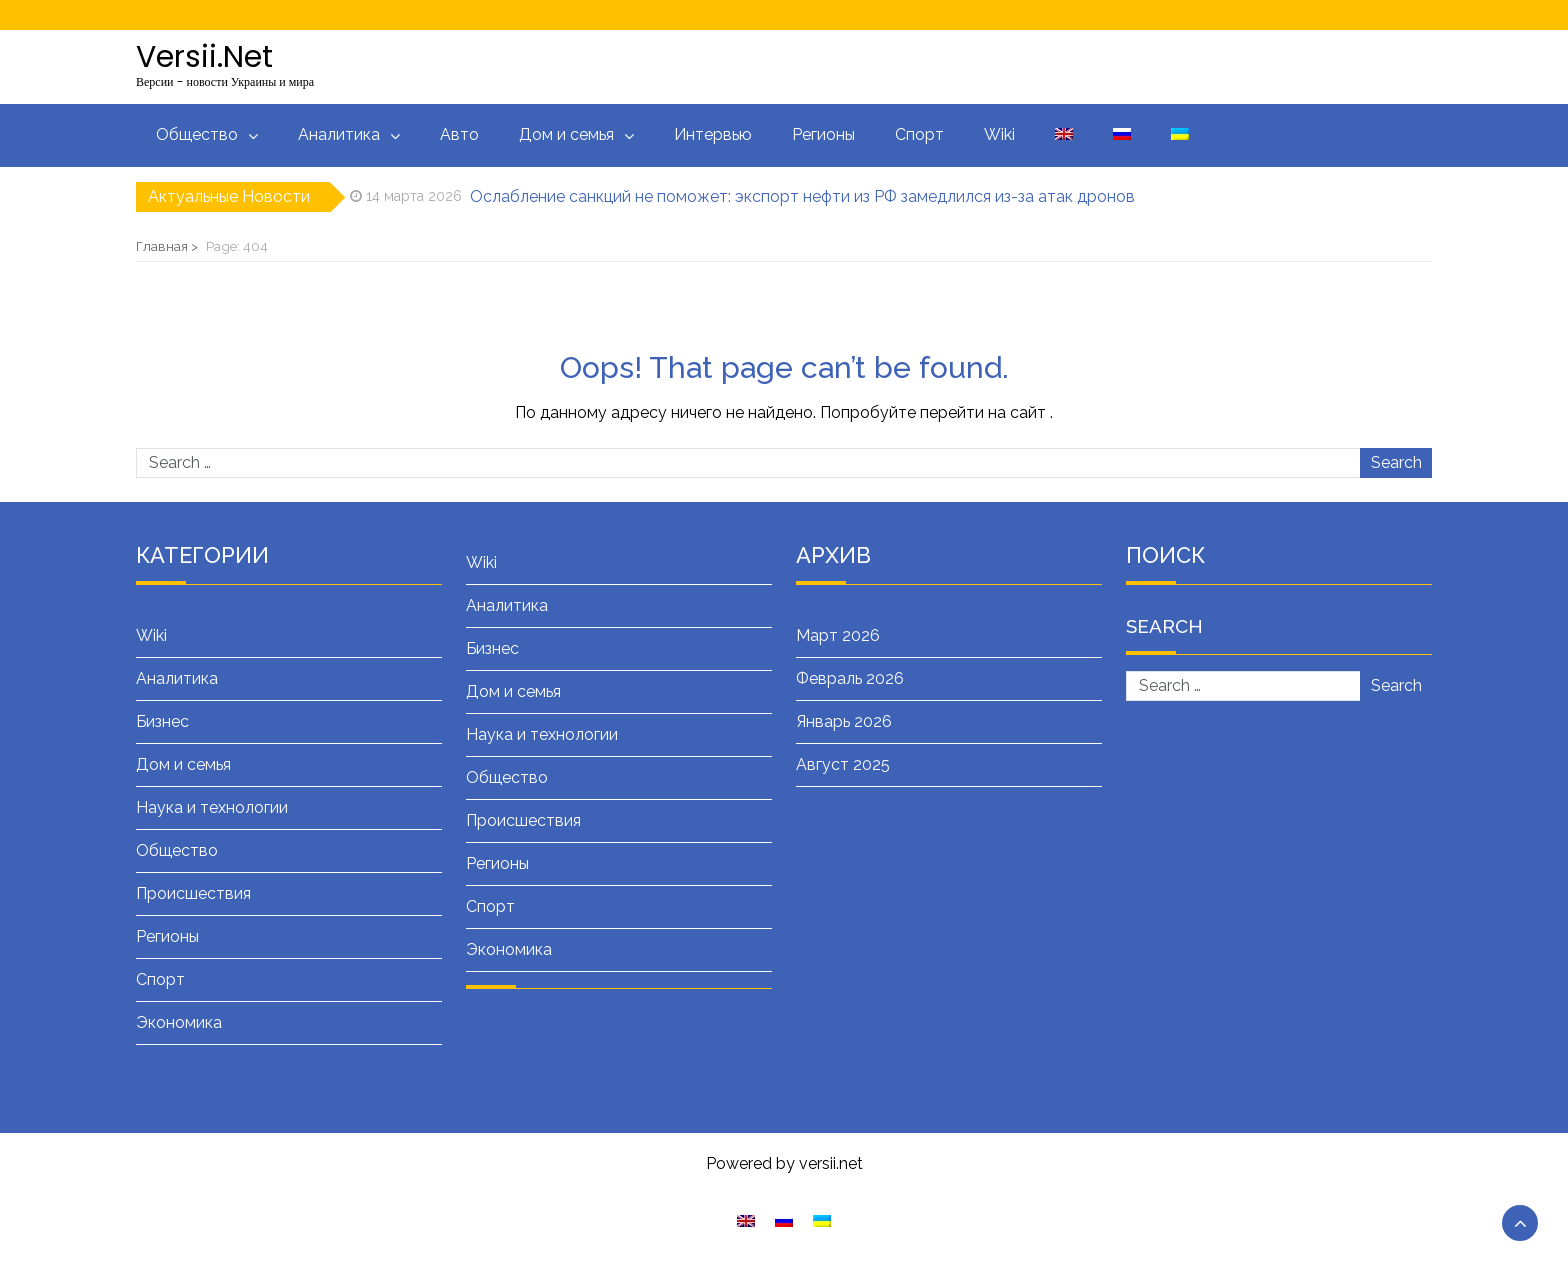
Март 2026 (838, 635)
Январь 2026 (844, 721)
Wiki (999, 134)
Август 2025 (843, 764)
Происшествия (193, 893)
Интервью (713, 134)
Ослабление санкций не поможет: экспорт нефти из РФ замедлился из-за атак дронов (802, 196)
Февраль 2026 (850, 678)
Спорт (919, 134)
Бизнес (162, 721)
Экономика (179, 1022)
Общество (197, 134)
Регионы (823, 134)
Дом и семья (566, 134)
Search (1396, 462)
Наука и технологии (212, 807)
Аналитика (339, 134)
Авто (459, 134)
